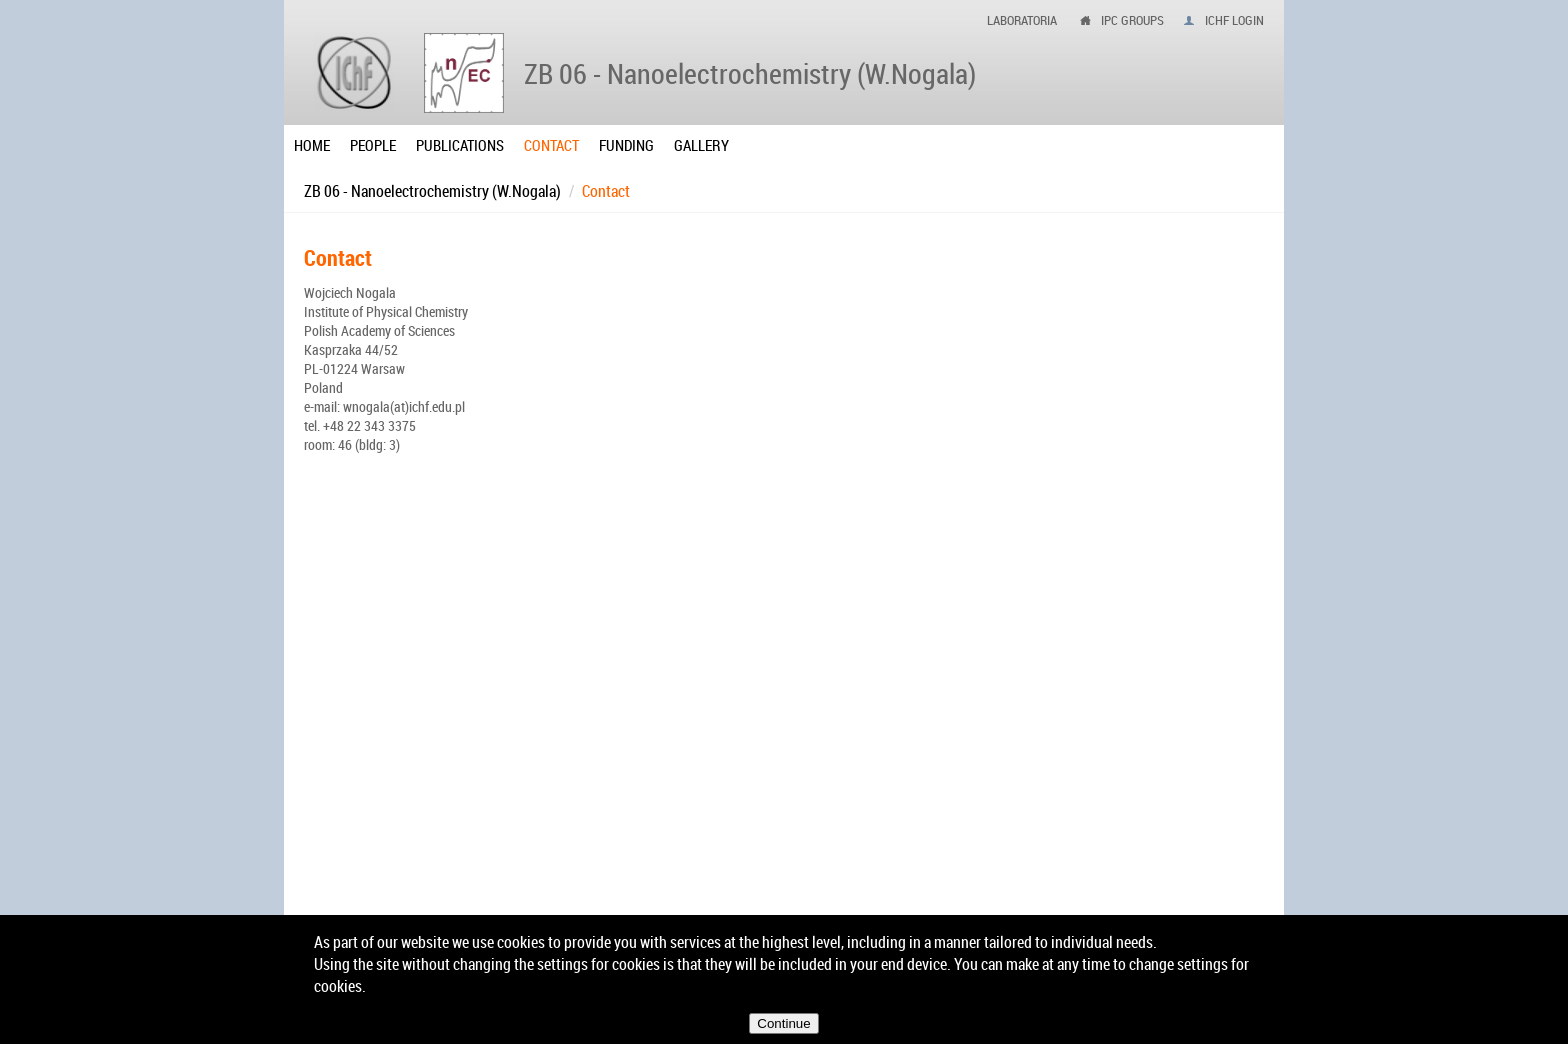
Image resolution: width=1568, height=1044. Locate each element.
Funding (626, 145)
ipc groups (1132, 20)
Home (312, 145)
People (373, 145)
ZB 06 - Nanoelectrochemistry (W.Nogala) (432, 191)
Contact (551, 145)
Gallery (701, 145)
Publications (460, 145)
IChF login (1234, 20)
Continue (783, 1023)
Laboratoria (1022, 20)
